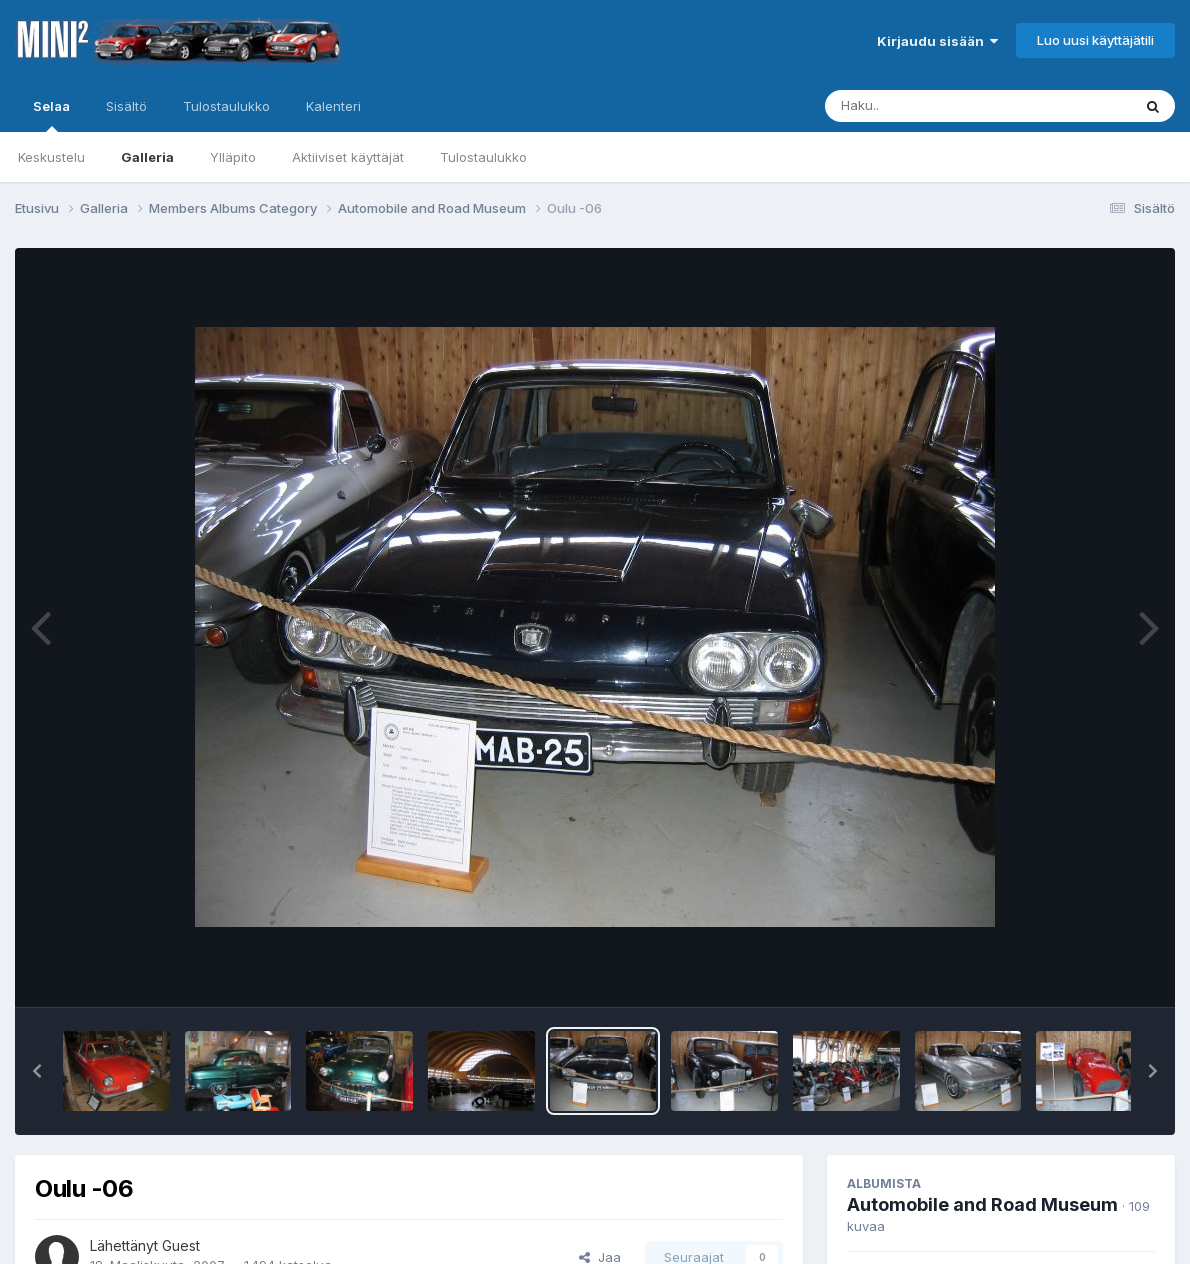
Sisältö (126, 106)
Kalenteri (333, 106)
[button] (37, 1071)
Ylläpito (233, 157)
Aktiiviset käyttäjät (348, 157)
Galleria (147, 157)
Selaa (51, 115)
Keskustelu (51, 157)
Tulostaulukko (483, 157)
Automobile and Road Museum (982, 1204)
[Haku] (941, 106)
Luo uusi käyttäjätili (1095, 40)
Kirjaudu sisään (937, 41)
